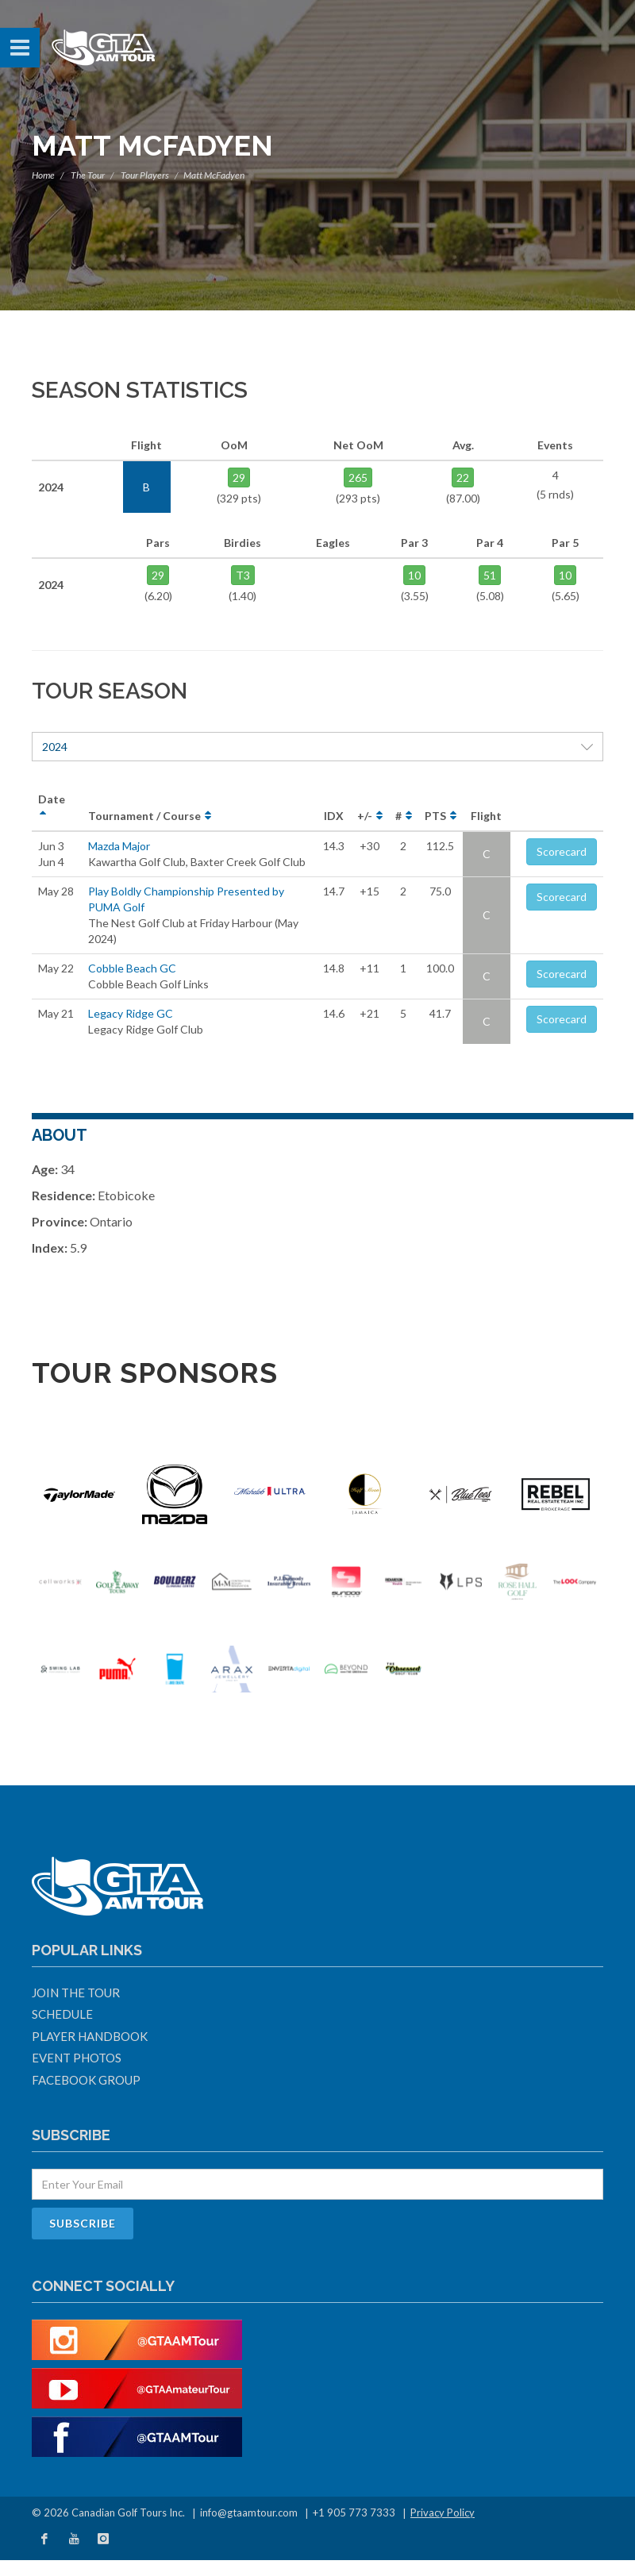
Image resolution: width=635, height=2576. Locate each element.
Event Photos (76, 2057)
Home (43, 175)
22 (462, 477)
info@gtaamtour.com (249, 2512)
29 (239, 477)
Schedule (62, 2014)
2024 (317, 746)
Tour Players (145, 175)
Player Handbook (90, 2036)
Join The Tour (76, 1992)
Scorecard (562, 851)
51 (489, 575)
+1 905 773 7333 (354, 2512)
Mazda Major (119, 846)
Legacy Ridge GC (130, 1013)
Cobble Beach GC (132, 968)
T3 (243, 575)
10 (414, 575)
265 (358, 477)
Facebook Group (86, 2080)
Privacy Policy (442, 2512)
